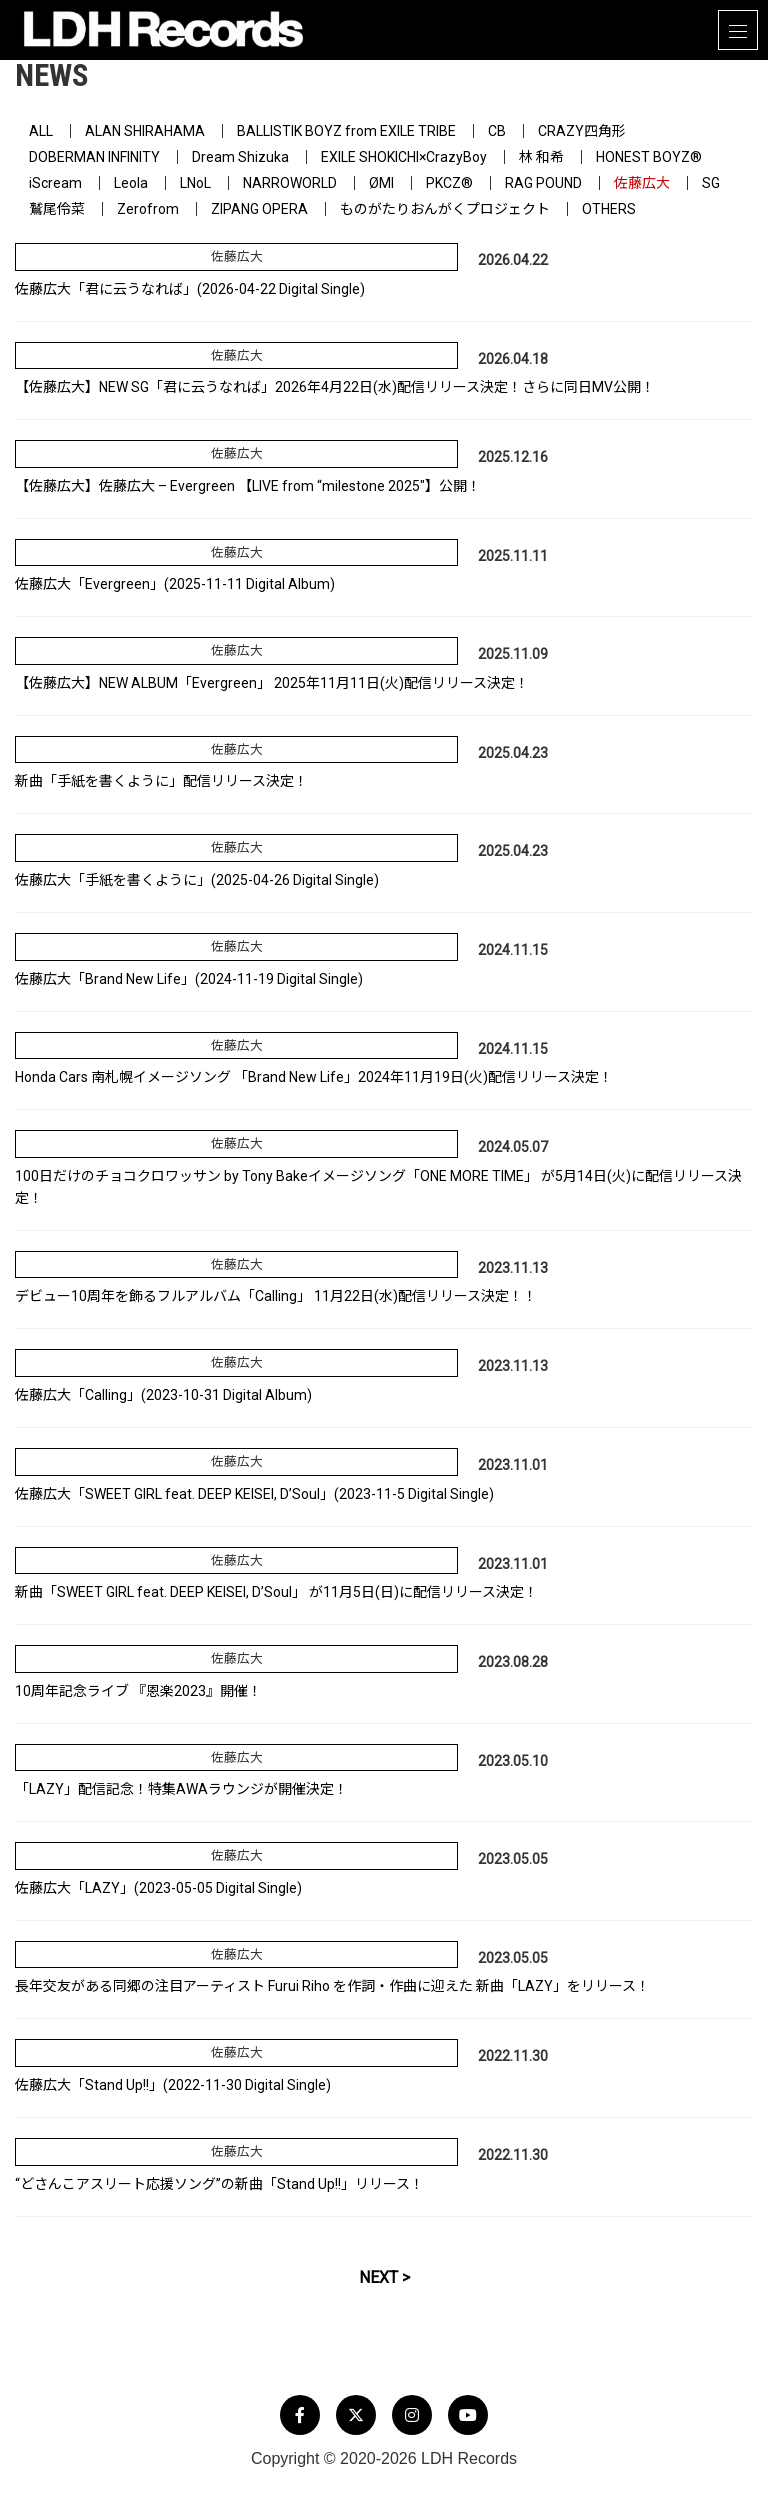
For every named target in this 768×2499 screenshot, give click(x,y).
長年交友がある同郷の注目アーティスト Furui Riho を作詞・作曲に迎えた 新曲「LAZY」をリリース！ (332, 1986)
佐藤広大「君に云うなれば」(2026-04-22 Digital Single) (190, 289)
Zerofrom (148, 209)
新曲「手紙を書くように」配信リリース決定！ (161, 781)
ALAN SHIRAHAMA (145, 131)
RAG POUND (543, 183)
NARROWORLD (290, 183)
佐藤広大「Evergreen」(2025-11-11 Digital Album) (175, 584)
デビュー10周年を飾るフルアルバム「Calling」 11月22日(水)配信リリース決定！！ (276, 1296)
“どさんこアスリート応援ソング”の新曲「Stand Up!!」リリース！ (219, 2184)
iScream (55, 183)
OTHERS (609, 209)
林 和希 (541, 157)
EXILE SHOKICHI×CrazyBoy (404, 157)
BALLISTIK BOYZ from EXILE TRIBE (346, 131)
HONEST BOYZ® (649, 157)
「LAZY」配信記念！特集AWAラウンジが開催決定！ (181, 1789)
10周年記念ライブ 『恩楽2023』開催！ (138, 1691)
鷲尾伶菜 (57, 209)
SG (711, 183)
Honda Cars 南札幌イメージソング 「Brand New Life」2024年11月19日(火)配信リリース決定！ (314, 1077)
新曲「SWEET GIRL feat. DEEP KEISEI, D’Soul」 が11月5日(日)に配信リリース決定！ (276, 1592)
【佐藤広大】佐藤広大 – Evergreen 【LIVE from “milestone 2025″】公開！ (248, 486)
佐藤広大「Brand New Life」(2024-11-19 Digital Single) (189, 979)
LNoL (195, 183)
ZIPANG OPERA (259, 209)
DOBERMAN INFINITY (94, 157)
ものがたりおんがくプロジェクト (445, 209)
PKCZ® (449, 183)
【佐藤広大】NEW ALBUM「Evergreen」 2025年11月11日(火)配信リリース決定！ (272, 683)
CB (497, 131)
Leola (131, 183)
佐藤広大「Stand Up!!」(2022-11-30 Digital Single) (173, 2085)
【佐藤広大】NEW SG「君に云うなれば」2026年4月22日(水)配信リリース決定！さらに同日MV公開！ (335, 387)
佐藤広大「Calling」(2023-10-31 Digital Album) (163, 1395)
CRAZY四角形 (582, 131)
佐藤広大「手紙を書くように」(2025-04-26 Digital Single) (197, 880)
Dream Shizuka (240, 157)
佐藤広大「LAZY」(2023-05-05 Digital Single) (158, 1888)
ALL (41, 131)
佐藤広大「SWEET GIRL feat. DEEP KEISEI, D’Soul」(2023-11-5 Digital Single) (254, 1494)
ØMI (381, 183)
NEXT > (384, 2277)
